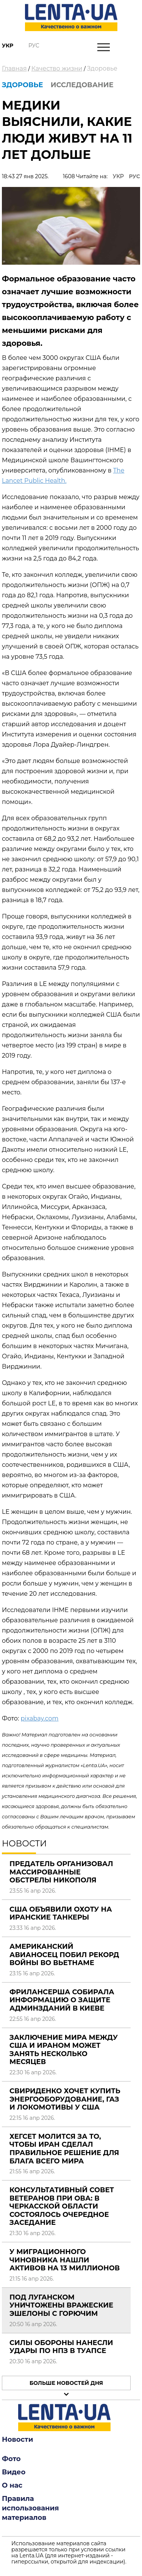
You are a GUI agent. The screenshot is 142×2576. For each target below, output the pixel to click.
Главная (14, 68)
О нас (12, 2485)
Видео (13, 2472)
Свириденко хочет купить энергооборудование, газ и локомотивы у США (64, 2099)
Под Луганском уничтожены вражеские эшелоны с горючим (61, 2305)
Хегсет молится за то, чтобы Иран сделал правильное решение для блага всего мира (64, 2148)
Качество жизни (57, 68)
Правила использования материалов (30, 2508)
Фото (11, 2459)
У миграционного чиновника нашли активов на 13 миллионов (64, 2260)
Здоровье (102, 68)
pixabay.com (39, 1718)
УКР (118, 176)
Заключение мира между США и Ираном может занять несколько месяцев (63, 2049)
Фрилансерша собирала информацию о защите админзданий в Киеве (61, 2000)
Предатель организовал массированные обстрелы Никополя (61, 1872)
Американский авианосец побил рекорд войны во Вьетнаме (64, 1954)
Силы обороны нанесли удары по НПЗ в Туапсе (61, 2347)
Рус (33, 45)
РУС (134, 176)
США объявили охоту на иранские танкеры (60, 1913)
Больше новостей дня (66, 2383)
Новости (17, 2439)
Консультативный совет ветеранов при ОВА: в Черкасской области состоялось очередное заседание (61, 2206)
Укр (7, 45)
